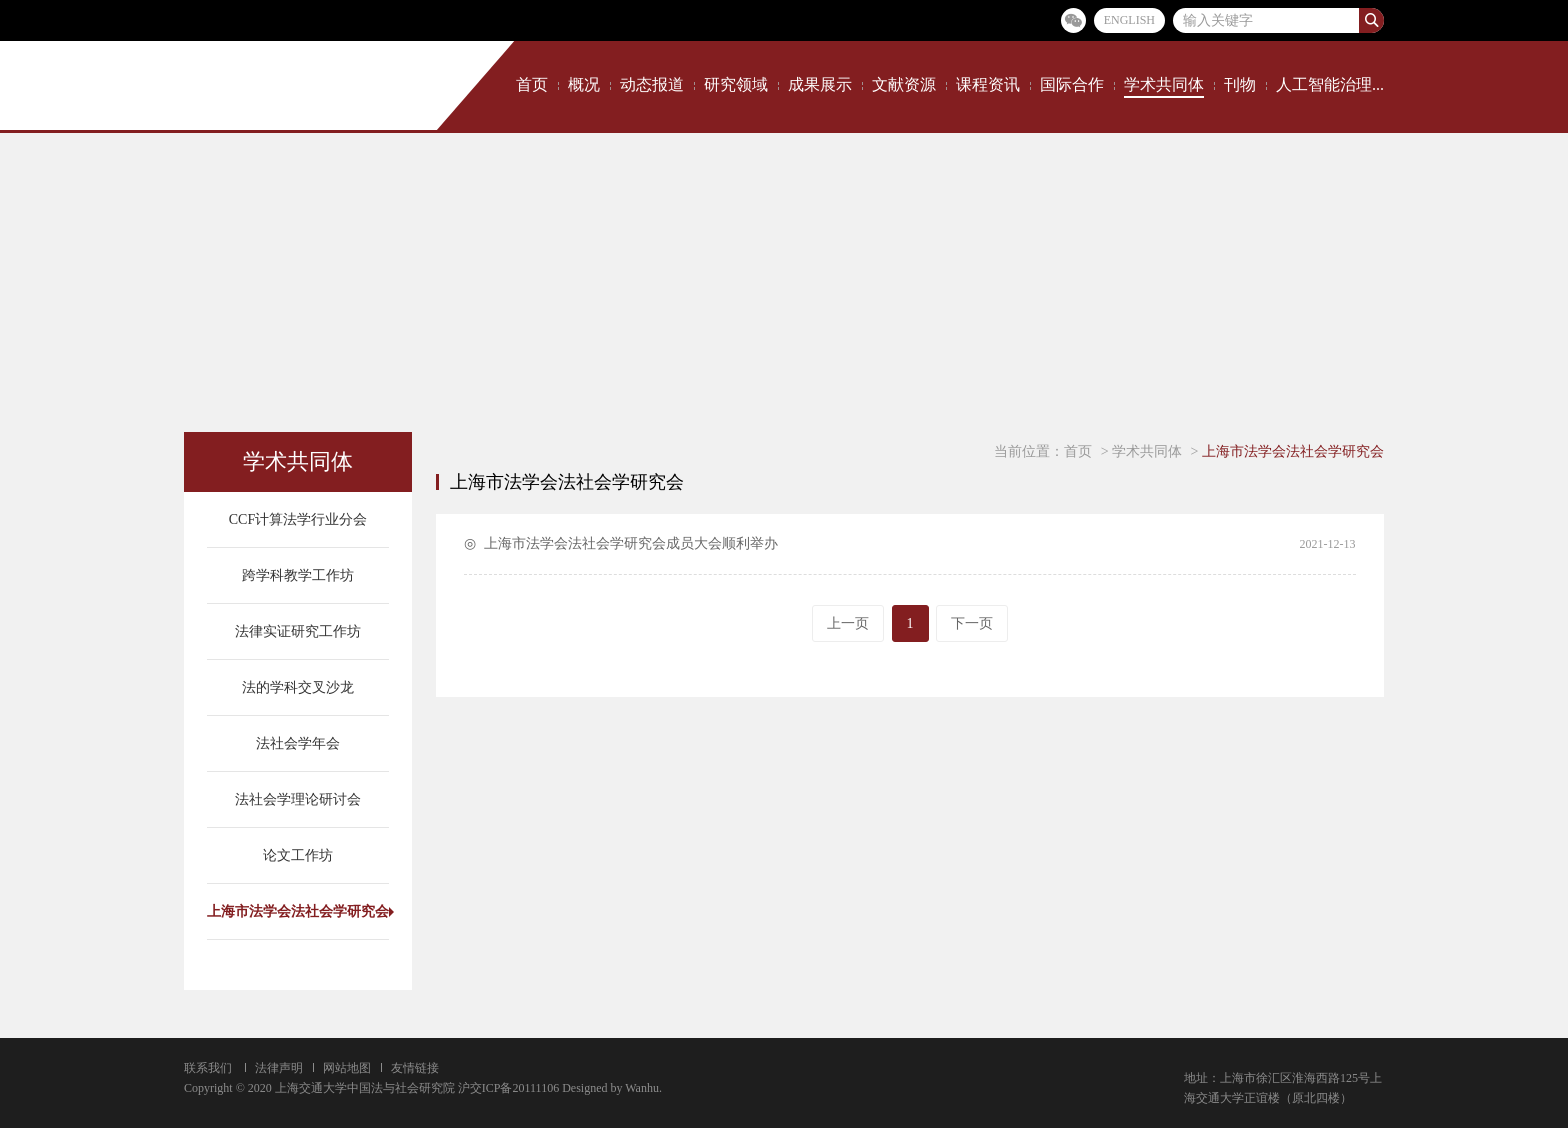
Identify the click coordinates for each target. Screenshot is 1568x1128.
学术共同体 (1164, 84)
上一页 (848, 623)
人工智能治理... (1330, 84)
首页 (532, 84)
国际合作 (1072, 84)
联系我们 (208, 1068)
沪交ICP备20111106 (508, 1088)
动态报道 (652, 84)
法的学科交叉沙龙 (298, 687)
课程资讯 (988, 84)
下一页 (972, 623)
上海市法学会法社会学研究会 (298, 911)
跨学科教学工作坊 (298, 575)
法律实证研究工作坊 (298, 631)
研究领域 (736, 84)
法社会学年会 (298, 743)
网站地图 (347, 1068)
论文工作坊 (298, 855)
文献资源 (904, 84)
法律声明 (279, 1068)
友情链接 (415, 1068)
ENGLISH (1129, 20)
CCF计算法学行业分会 (298, 519)
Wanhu (642, 1088)
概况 (584, 84)
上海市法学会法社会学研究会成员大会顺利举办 (631, 543)
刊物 (1240, 84)
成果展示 (820, 84)
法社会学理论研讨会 (298, 799)
